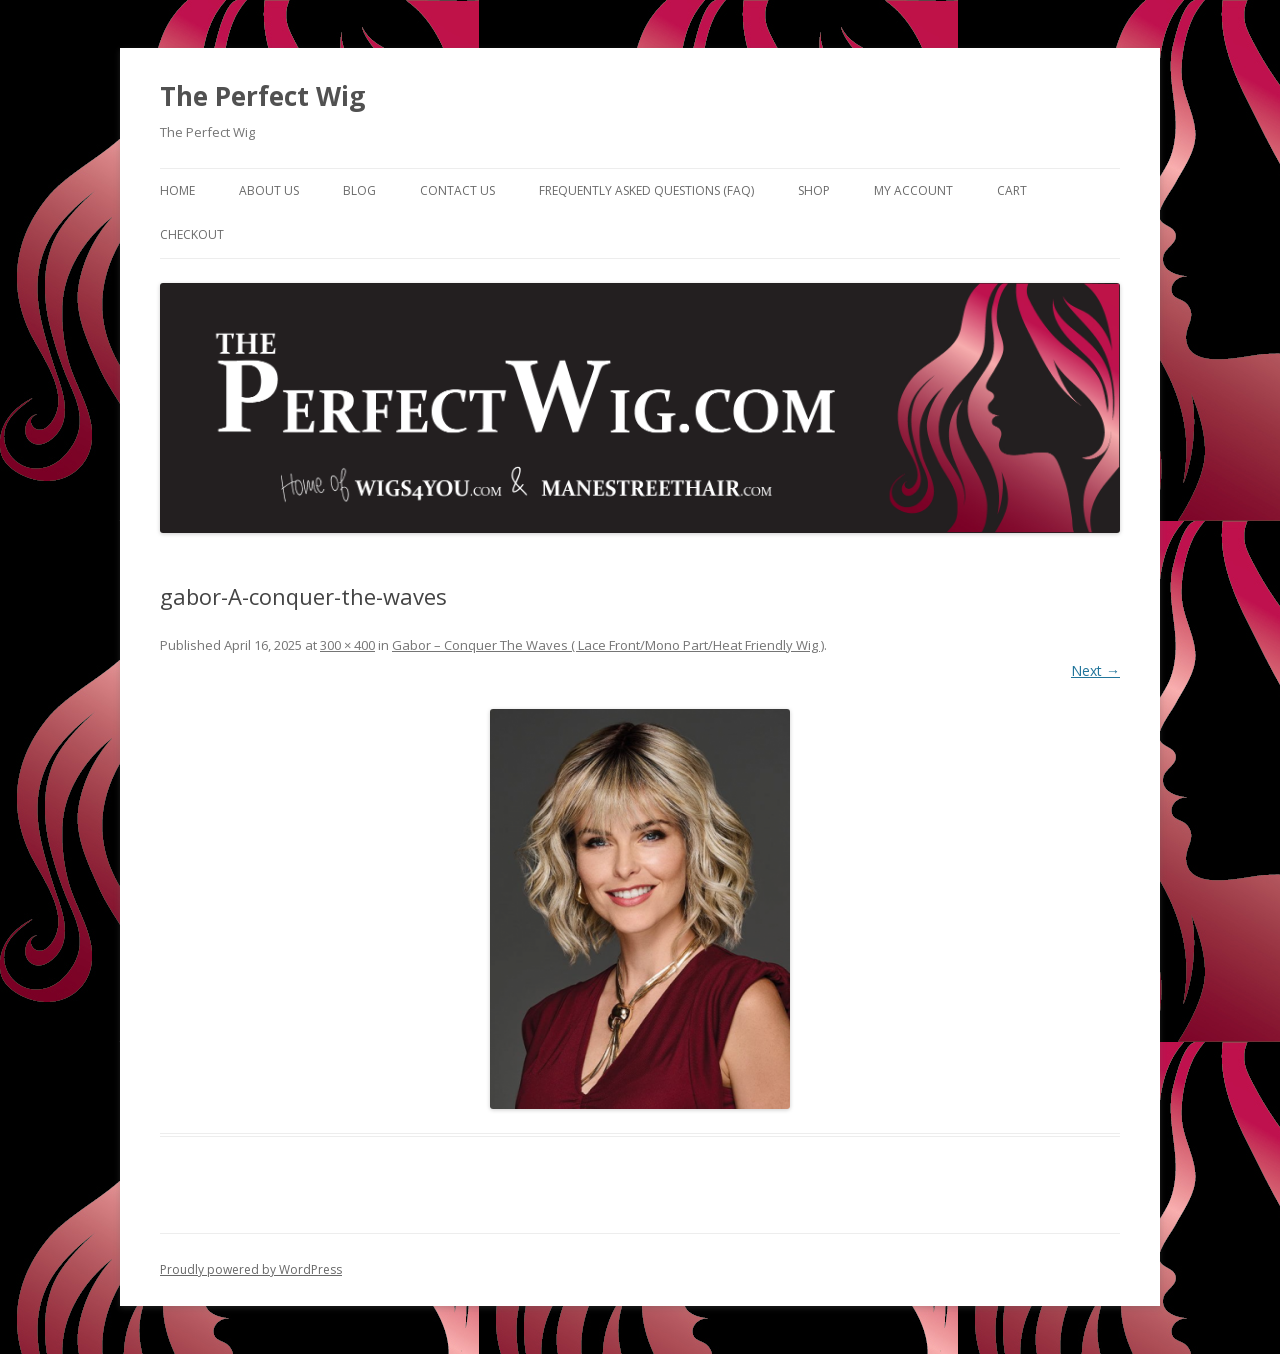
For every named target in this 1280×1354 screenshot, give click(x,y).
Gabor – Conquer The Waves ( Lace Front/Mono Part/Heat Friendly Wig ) (608, 645)
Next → (1095, 670)
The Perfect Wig (262, 96)
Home (177, 190)
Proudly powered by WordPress (251, 1269)
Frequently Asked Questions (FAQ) (646, 190)
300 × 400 (347, 645)
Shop (814, 190)
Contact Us (457, 190)
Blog (359, 190)
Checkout (192, 234)
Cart (1012, 190)
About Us (269, 190)
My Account (913, 190)
